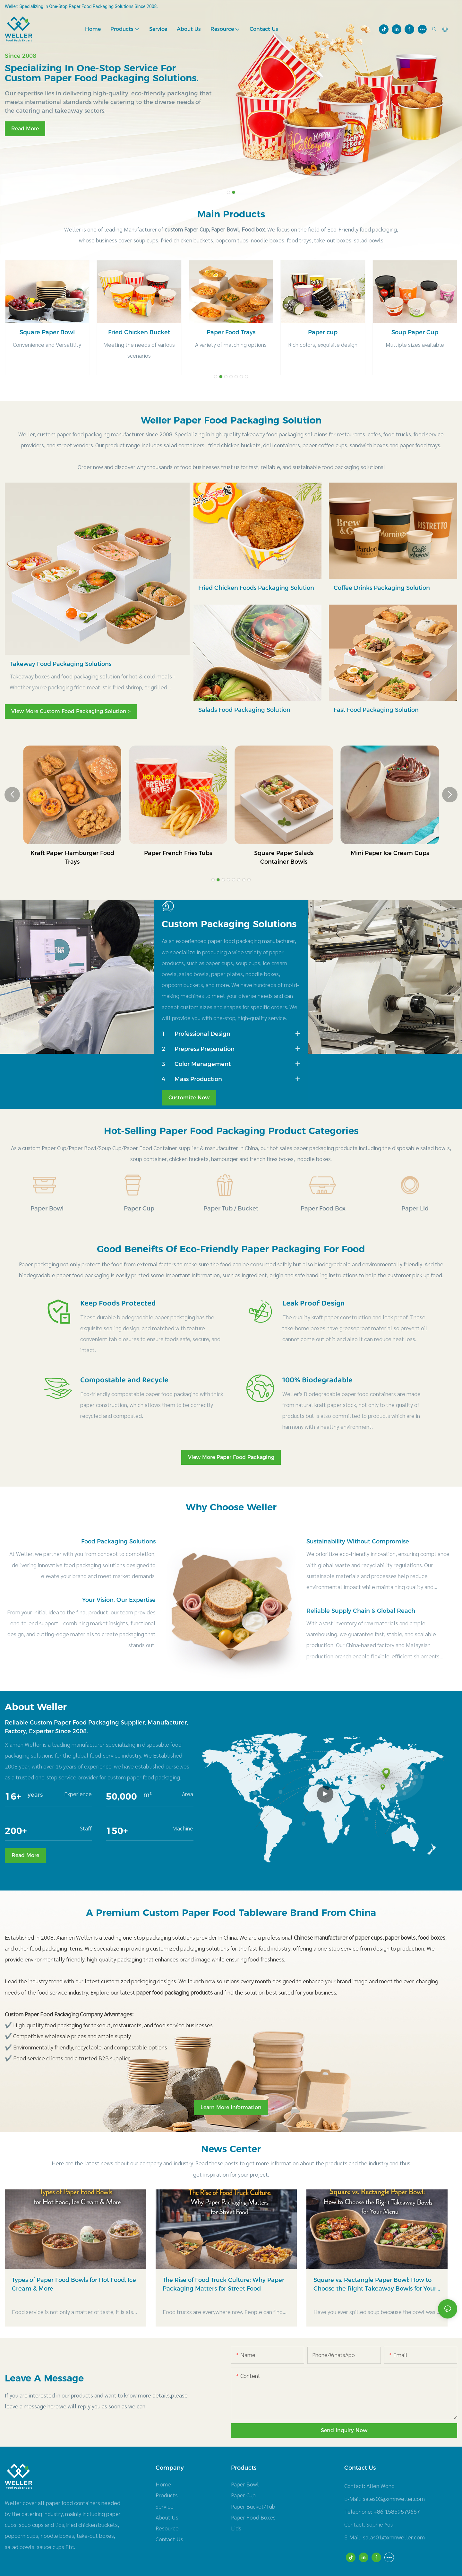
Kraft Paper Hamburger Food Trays (178, 857)
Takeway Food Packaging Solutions (60, 664)
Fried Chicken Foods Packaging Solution (256, 587)
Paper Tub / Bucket (230, 1208)
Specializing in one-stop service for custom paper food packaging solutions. (102, 73)
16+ (13, 1796)
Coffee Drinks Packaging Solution (382, 587)
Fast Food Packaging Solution (376, 709)
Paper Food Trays (322, 332)
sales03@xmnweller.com (394, 2501)
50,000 (121, 1796)
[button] (228, 192)
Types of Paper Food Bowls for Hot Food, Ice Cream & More (74, 2287)
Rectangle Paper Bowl (47, 332)
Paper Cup (139, 1208)
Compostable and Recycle (124, 1380)
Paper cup (415, 332)
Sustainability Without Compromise (357, 1541)
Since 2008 (20, 55)
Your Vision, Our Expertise (119, 1599)
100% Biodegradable (317, 1380)
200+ (16, 1831)
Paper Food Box (323, 1208)
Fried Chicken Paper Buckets (72, 853)
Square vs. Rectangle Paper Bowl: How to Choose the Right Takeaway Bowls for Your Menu (374, 2287)
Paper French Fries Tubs (284, 853)
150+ (117, 1831)
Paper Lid (415, 1208)
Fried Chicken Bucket (231, 332)
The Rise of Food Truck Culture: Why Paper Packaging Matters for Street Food (223, 2287)
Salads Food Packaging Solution (244, 709)
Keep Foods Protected (118, 1303)
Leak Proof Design (313, 1303)
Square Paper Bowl (139, 332)
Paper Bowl (47, 1208)
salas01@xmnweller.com (394, 2540)
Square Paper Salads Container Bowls (389, 857)
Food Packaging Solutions (118, 1541)
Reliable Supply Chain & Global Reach (360, 1610)
